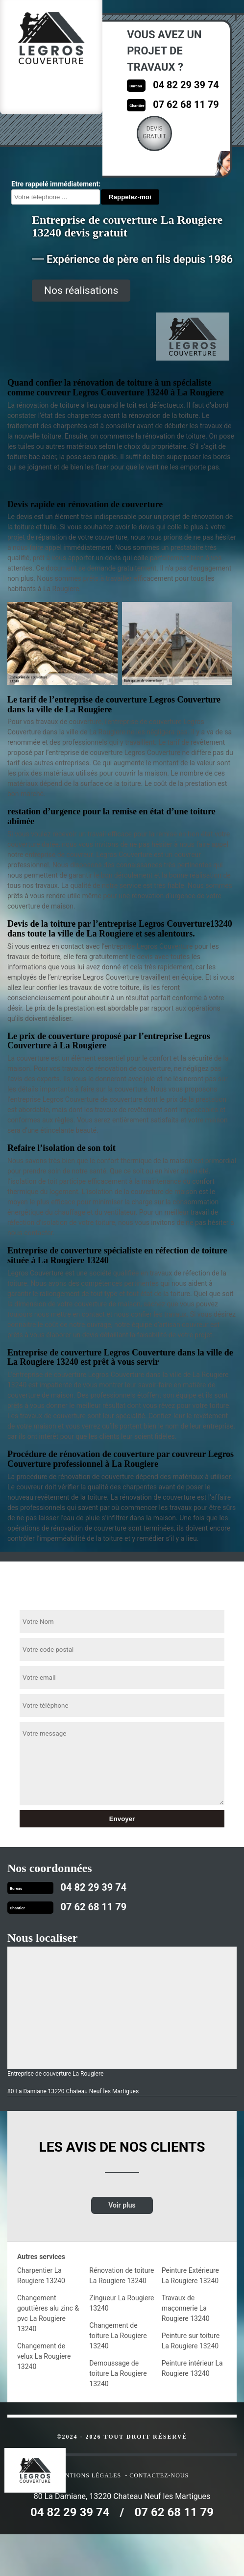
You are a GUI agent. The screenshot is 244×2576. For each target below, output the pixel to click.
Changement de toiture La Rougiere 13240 (117, 2335)
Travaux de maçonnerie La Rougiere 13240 (186, 2308)
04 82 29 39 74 (186, 85)
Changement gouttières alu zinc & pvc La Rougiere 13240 (48, 2313)
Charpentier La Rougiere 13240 (41, 2275)
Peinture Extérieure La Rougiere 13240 (190, 2275)
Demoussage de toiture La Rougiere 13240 (117, 2373)
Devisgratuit (154, 132)
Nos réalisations (81, 290)
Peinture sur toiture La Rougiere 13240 (191, 2341)
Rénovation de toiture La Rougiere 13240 (121, 2275)
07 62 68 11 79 (186, 104)
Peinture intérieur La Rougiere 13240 (192, 2368)
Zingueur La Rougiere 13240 (121, 2303)
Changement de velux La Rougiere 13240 (44, 2356)
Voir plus (122, 2205)
